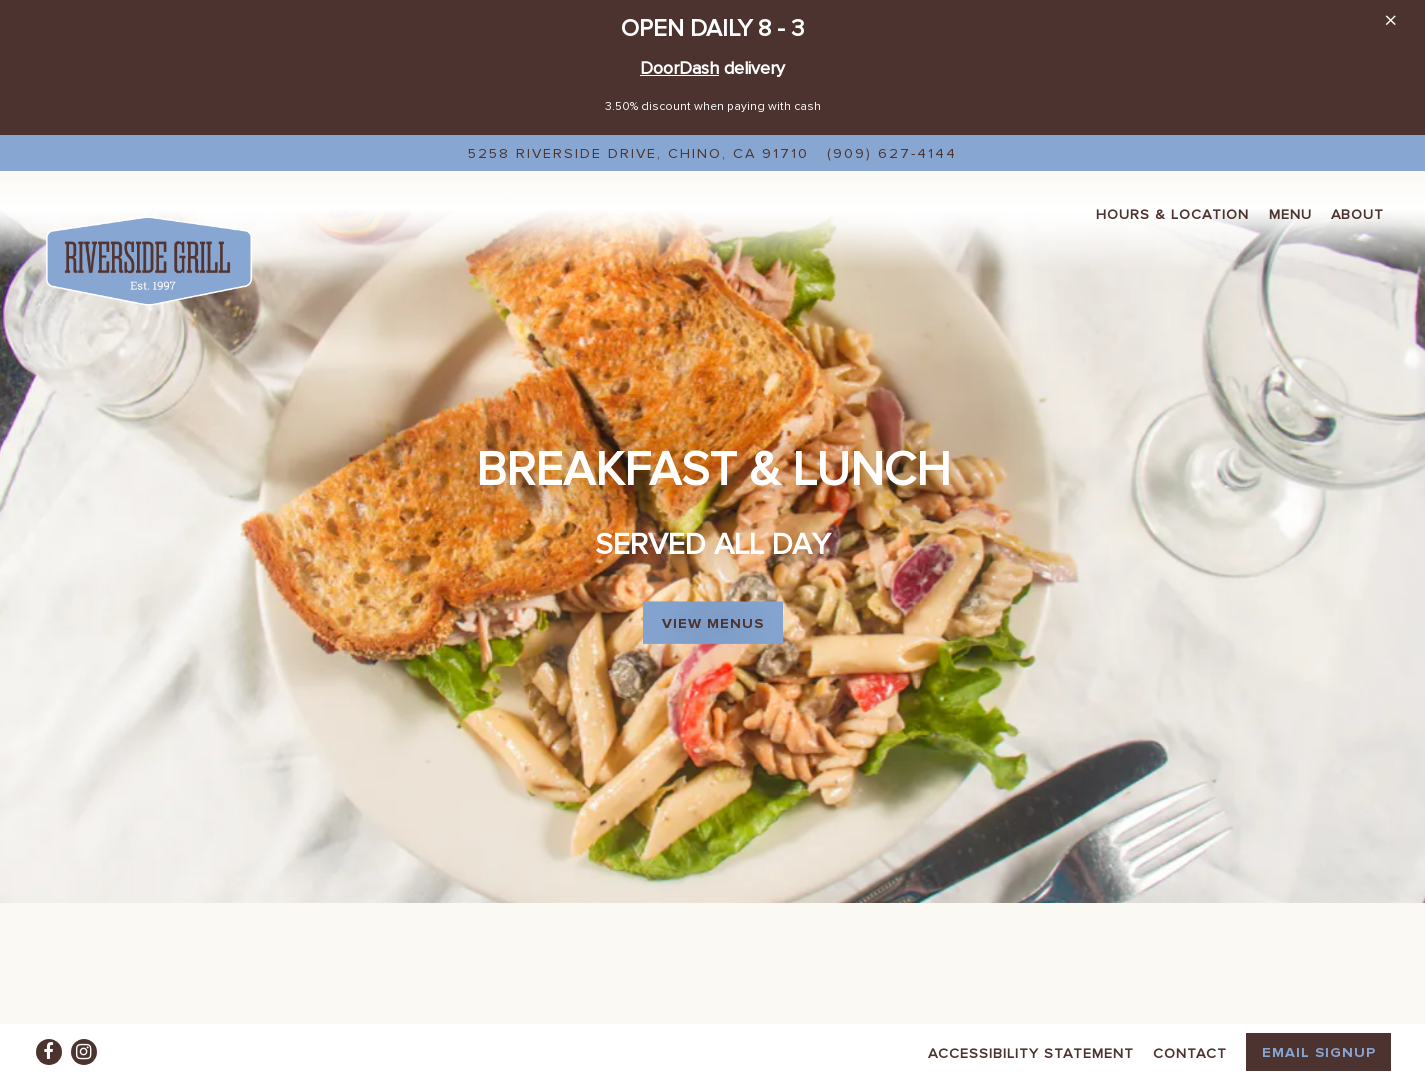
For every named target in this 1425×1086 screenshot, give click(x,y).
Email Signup (1319, 1051)
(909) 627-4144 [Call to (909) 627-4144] (892, 152)
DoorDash (679, 67)
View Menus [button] (713, 599)
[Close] (1390, 19)
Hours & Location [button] (1172, 213)
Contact (1190, 1052)
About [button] (1357, 213)
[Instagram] (84, 1052)
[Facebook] (49, 1052)
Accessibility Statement (1031, 1052)
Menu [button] (1290, 213)
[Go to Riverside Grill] (638, 153)
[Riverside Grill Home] (149, 259)
